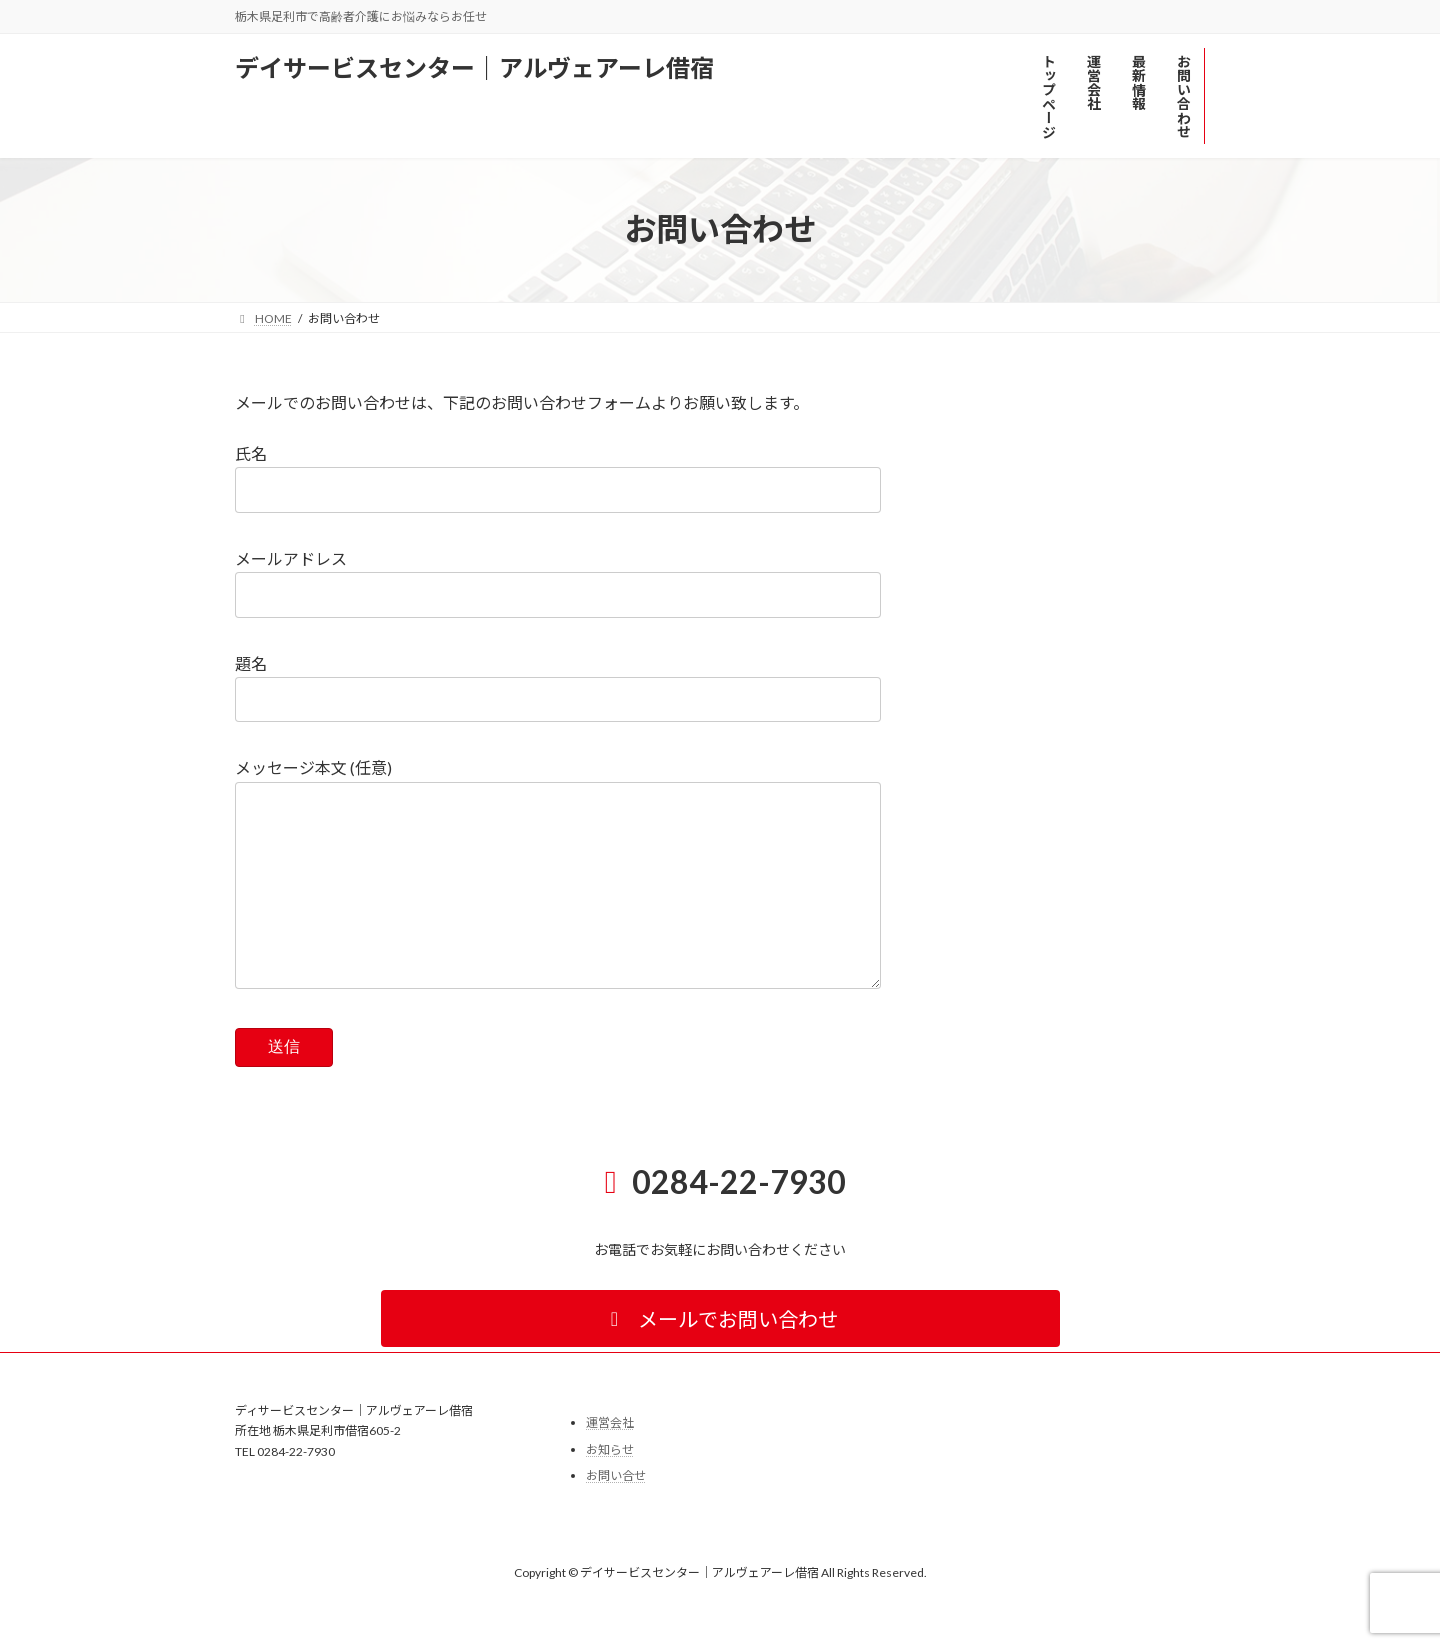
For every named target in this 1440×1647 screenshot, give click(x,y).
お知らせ (610, 1489)
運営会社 (610, 1462)
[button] (720, 1358)
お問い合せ (616, 1516)
